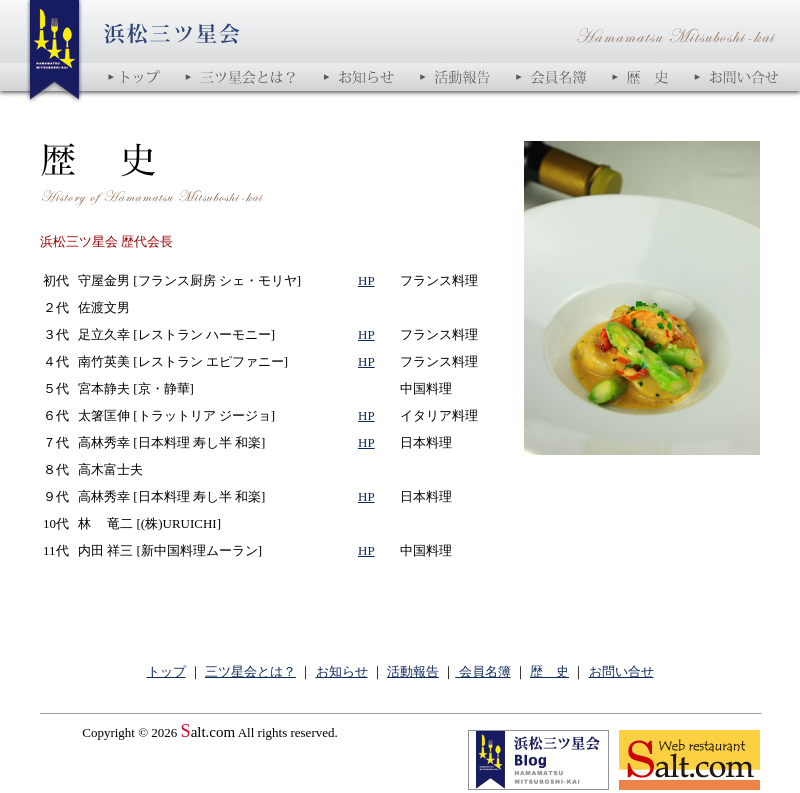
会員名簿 (482, 671)
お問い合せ (621, 671)
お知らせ (342, 671)
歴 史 (549, 671)
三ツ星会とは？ (250, 671)
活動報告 (413, 671)
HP (366, 280)
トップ (166, 671)
